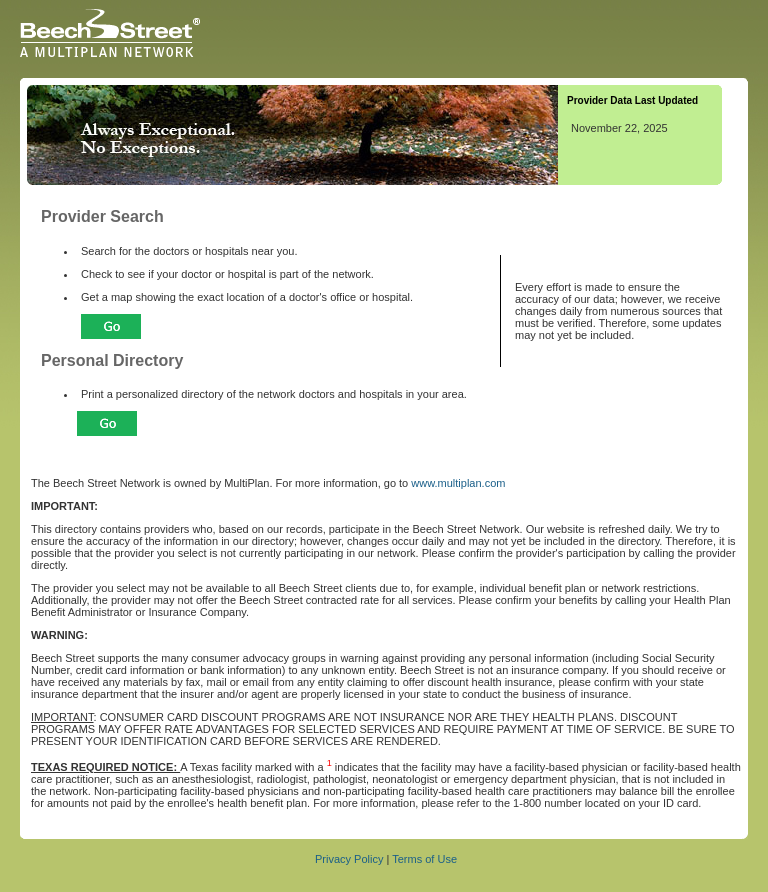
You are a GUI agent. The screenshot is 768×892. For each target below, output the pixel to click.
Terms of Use (424, 859)
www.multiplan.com (458, 483)
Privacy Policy (349, 859)
